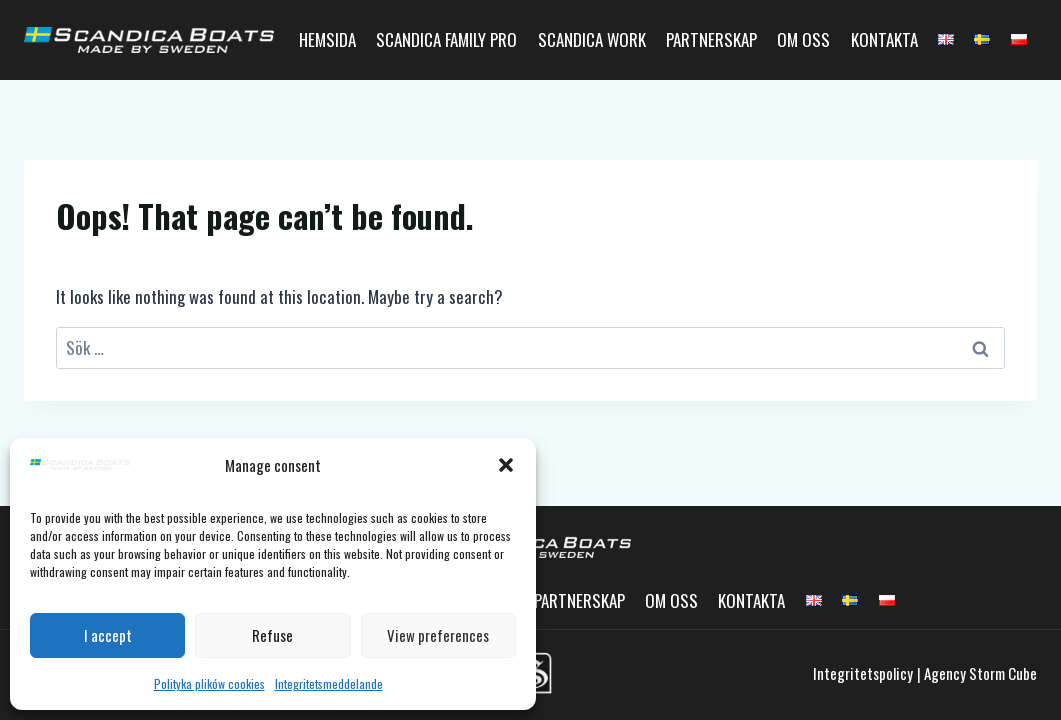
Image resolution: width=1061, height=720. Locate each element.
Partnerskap (711, 39)
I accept (108, 635)
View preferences (438, 635)
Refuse (272, 635)
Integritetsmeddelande (329, 683)
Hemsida (327, 39)
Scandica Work (592, 39)
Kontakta (884, 39)
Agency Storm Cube (980, 673)
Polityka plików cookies (209, 683)
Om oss (803, 39)
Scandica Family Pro (446, 39)
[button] (506, 465)
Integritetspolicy (863, 673)
